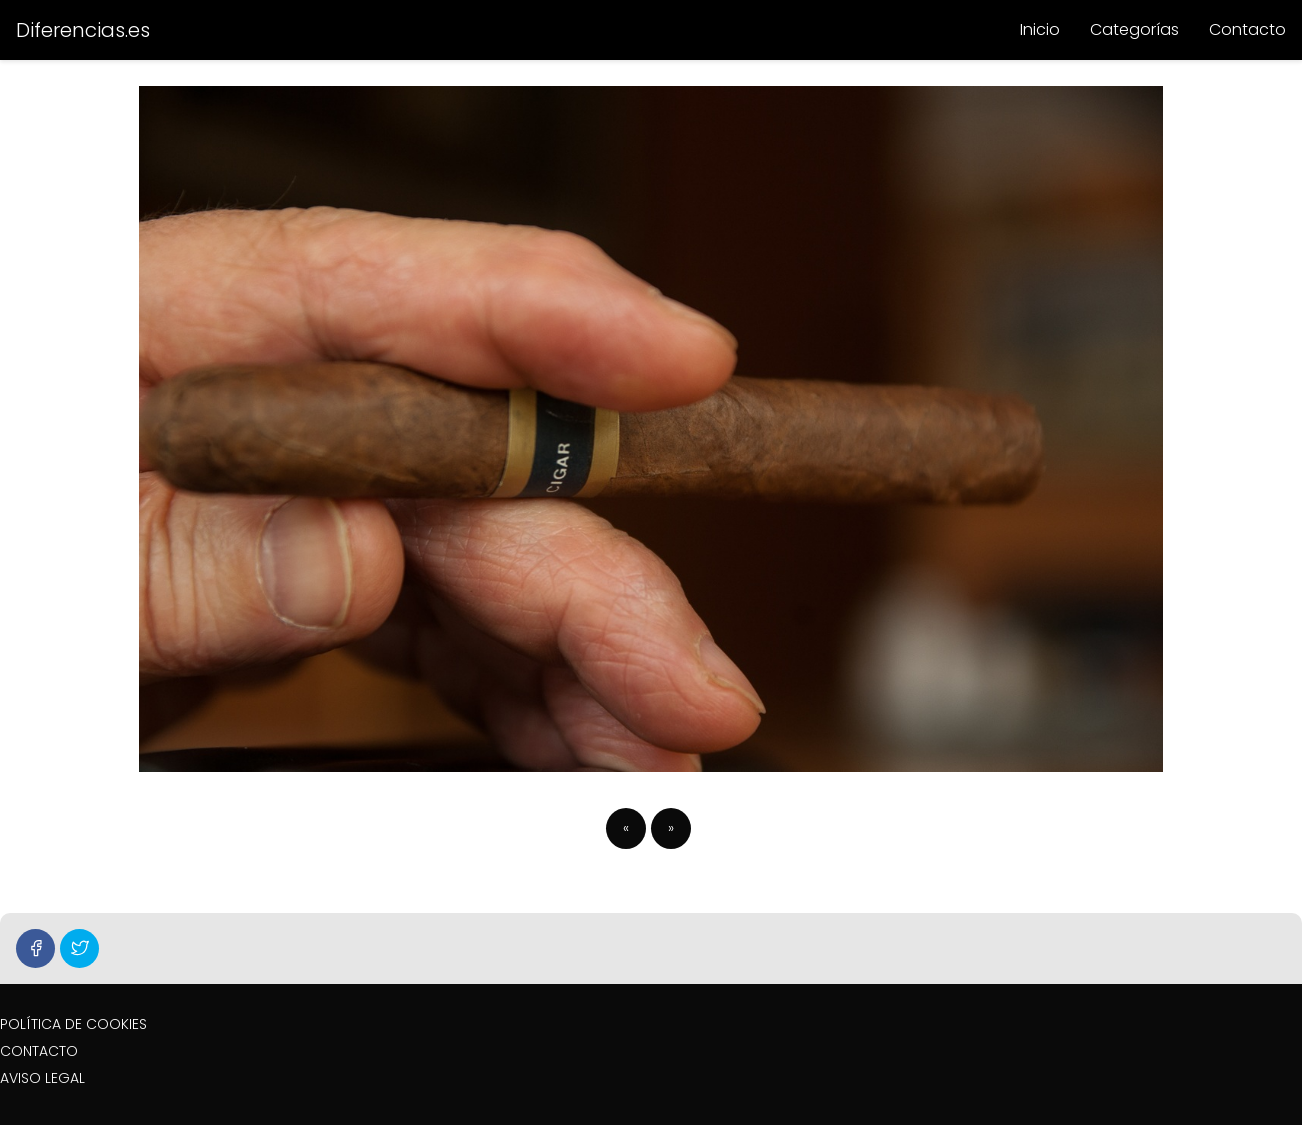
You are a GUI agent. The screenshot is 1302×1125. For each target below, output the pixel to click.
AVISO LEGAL (42, 1078)
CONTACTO (39, 1051)
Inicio (1040, 29)
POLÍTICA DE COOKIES (73, 1024)
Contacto (1247, 29)
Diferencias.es (83, 30)
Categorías (1134, 29)
